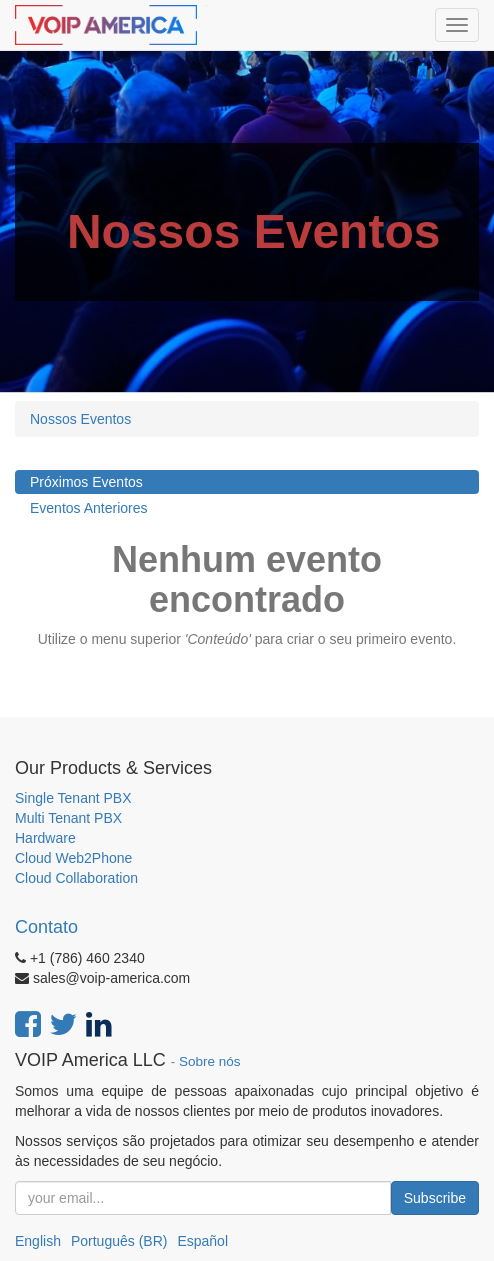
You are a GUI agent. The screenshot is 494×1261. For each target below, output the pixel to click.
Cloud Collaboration (76, 878)
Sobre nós (210, 1061)
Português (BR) (119, 1241)
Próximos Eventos (86, 482)
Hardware (45, 838)
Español (202, 1241)
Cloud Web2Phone (73, 858)
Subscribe (435, 1198)
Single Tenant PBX (73, 798)
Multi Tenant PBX (68, 818)
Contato (46, 927)
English (38, 1241)
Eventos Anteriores (89, 508)
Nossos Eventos (80, 419)
